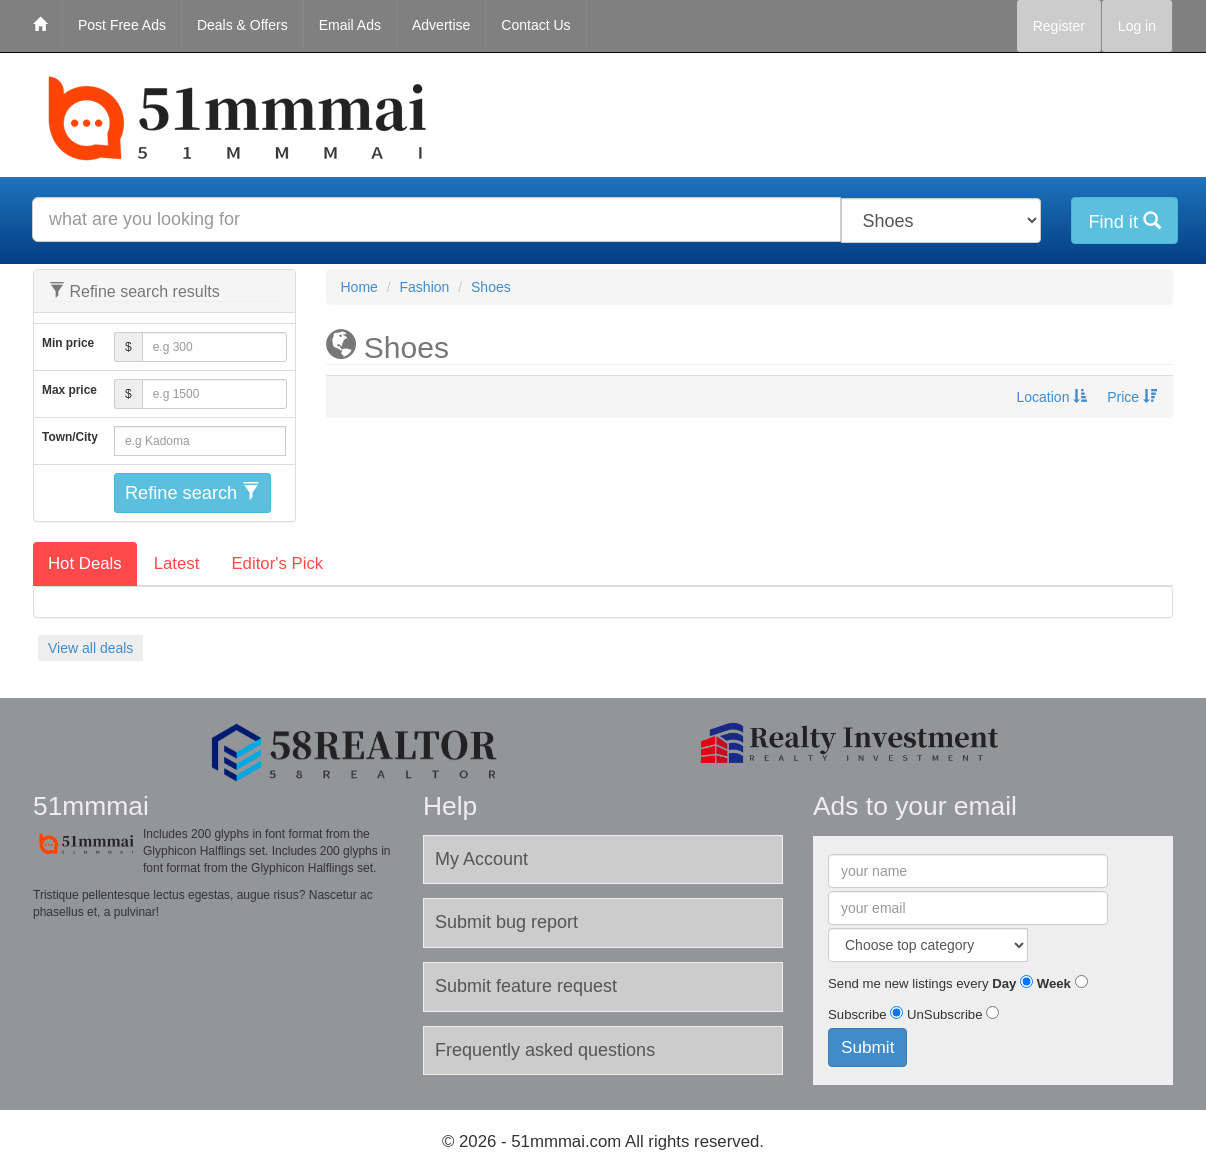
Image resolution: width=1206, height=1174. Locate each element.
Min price (68, 343)
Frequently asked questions (545, 1050)
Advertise (441, 25)
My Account (481, 859)
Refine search (192, 491)
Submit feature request (526, 986)
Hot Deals (85, 563)
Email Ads (350, 25)
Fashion (425, 287)
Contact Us (535, 25)
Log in (1137, 26)
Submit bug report (506, 922)
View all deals (90, 648)
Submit (867, 1047)
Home (359, 287)
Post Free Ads (122, 25)
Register (1059, 26)
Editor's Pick (277, 563)
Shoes (491, 287)
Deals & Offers (242, 25)
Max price (69, 390)
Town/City (70, 437)
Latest (177, 563)
